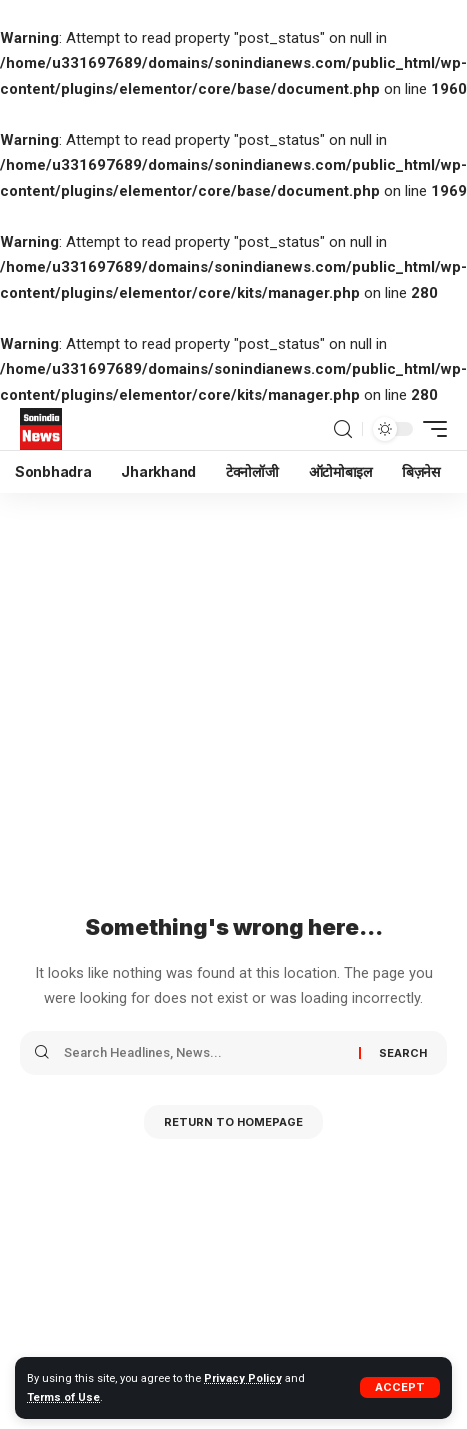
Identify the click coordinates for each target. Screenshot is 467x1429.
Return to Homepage (233, 1122)
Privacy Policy (243, 1378)
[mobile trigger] (430, 429)
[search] (343, 429)
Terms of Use (63, 1397)
